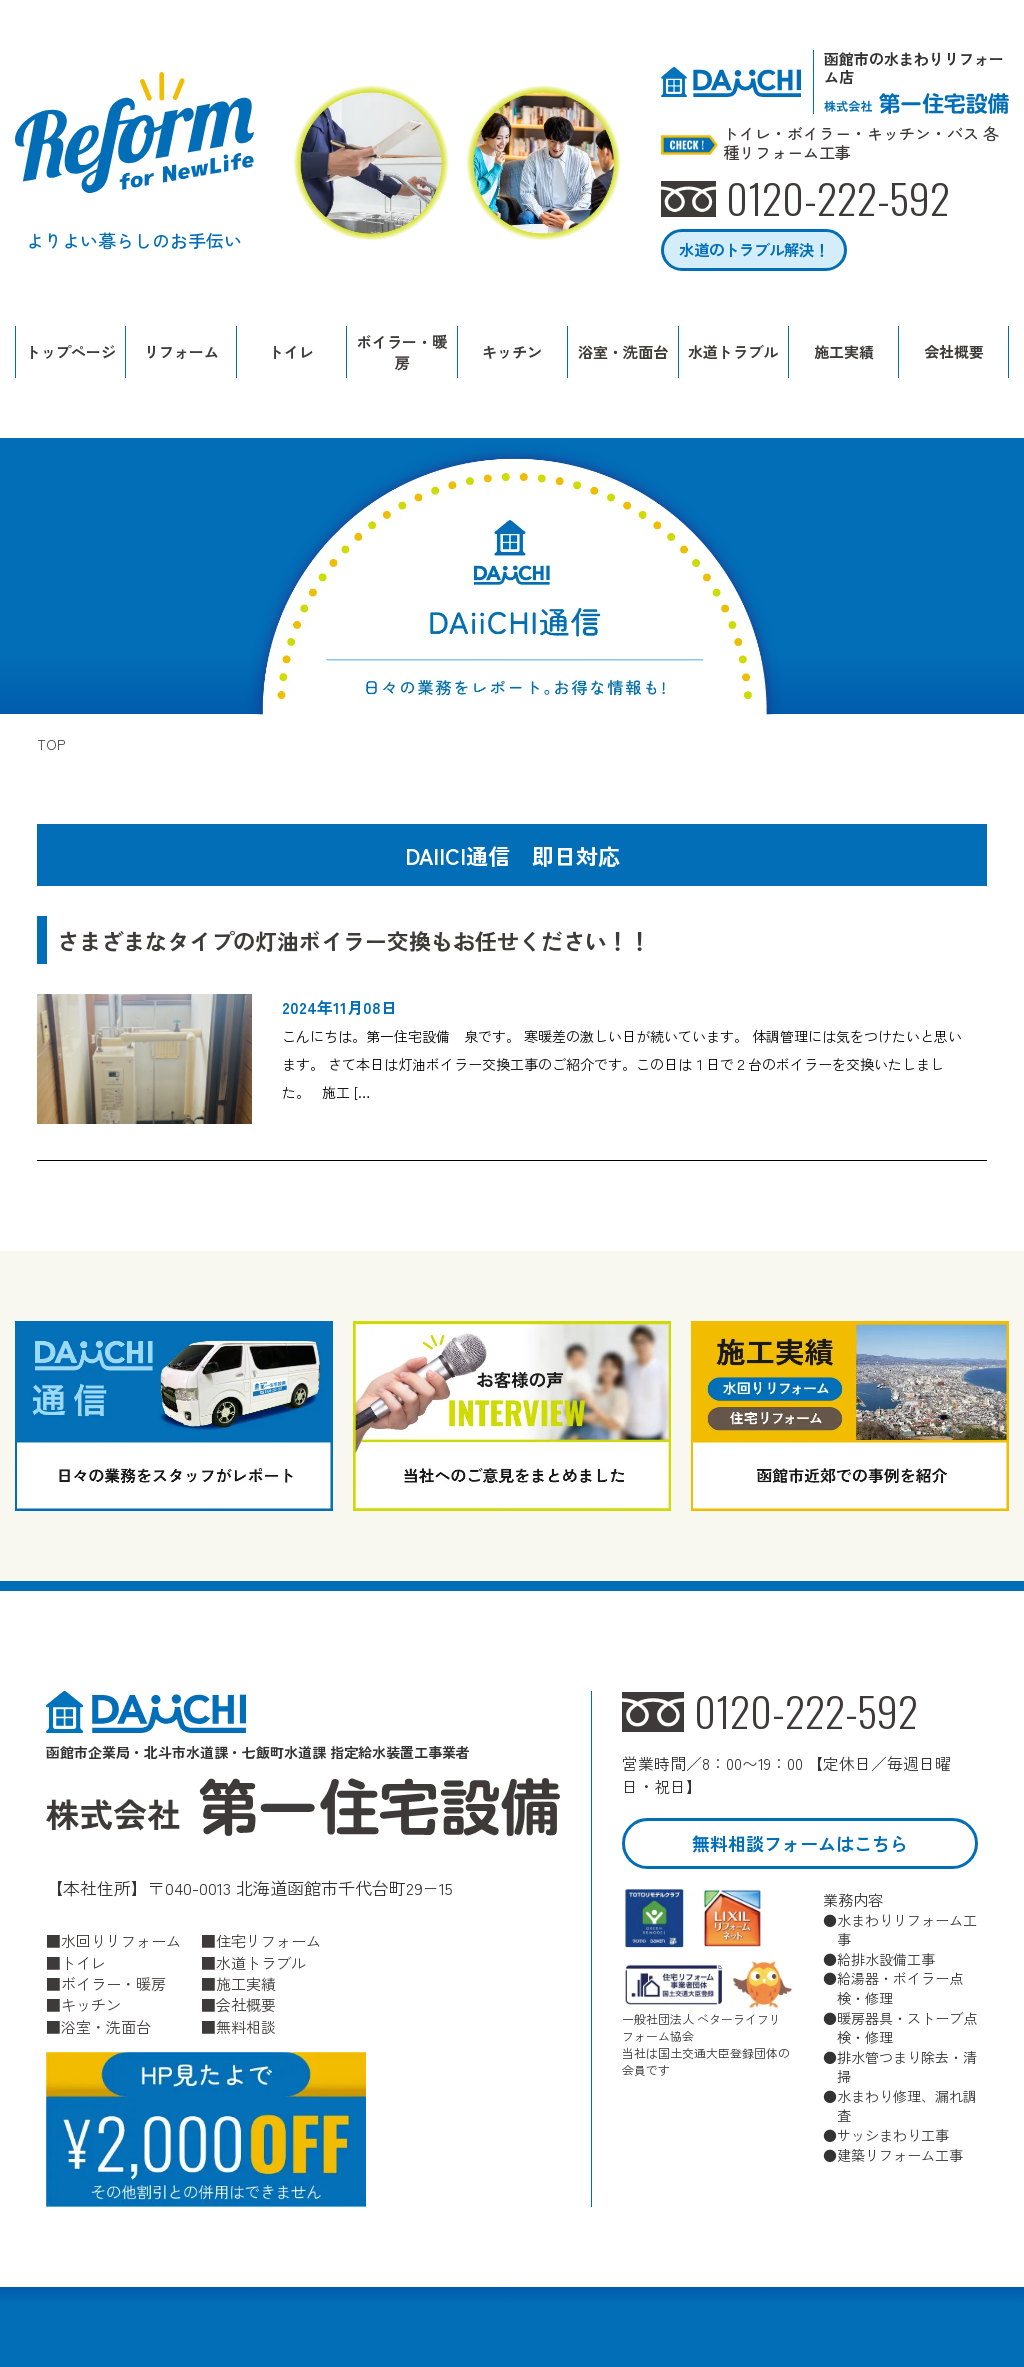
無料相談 (246, 2026)
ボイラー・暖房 (402, 352)
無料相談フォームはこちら (800, 1843)
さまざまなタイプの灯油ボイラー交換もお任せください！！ (354, 940)
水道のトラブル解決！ (754, 249)
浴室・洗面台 (623, 351)
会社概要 (954, 351)
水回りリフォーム (121, 1940)
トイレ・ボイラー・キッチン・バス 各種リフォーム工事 (861, 143)
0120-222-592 (806, 1711)
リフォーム (181, 351)
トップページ (71, 351)
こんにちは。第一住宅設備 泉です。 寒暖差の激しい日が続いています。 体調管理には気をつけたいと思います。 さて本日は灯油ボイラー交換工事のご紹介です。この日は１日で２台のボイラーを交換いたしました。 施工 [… (622, 1064)
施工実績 (844, 351)
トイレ (291, 351)
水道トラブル (733, 351)
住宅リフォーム (268, 1940)
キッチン (512, 351)
